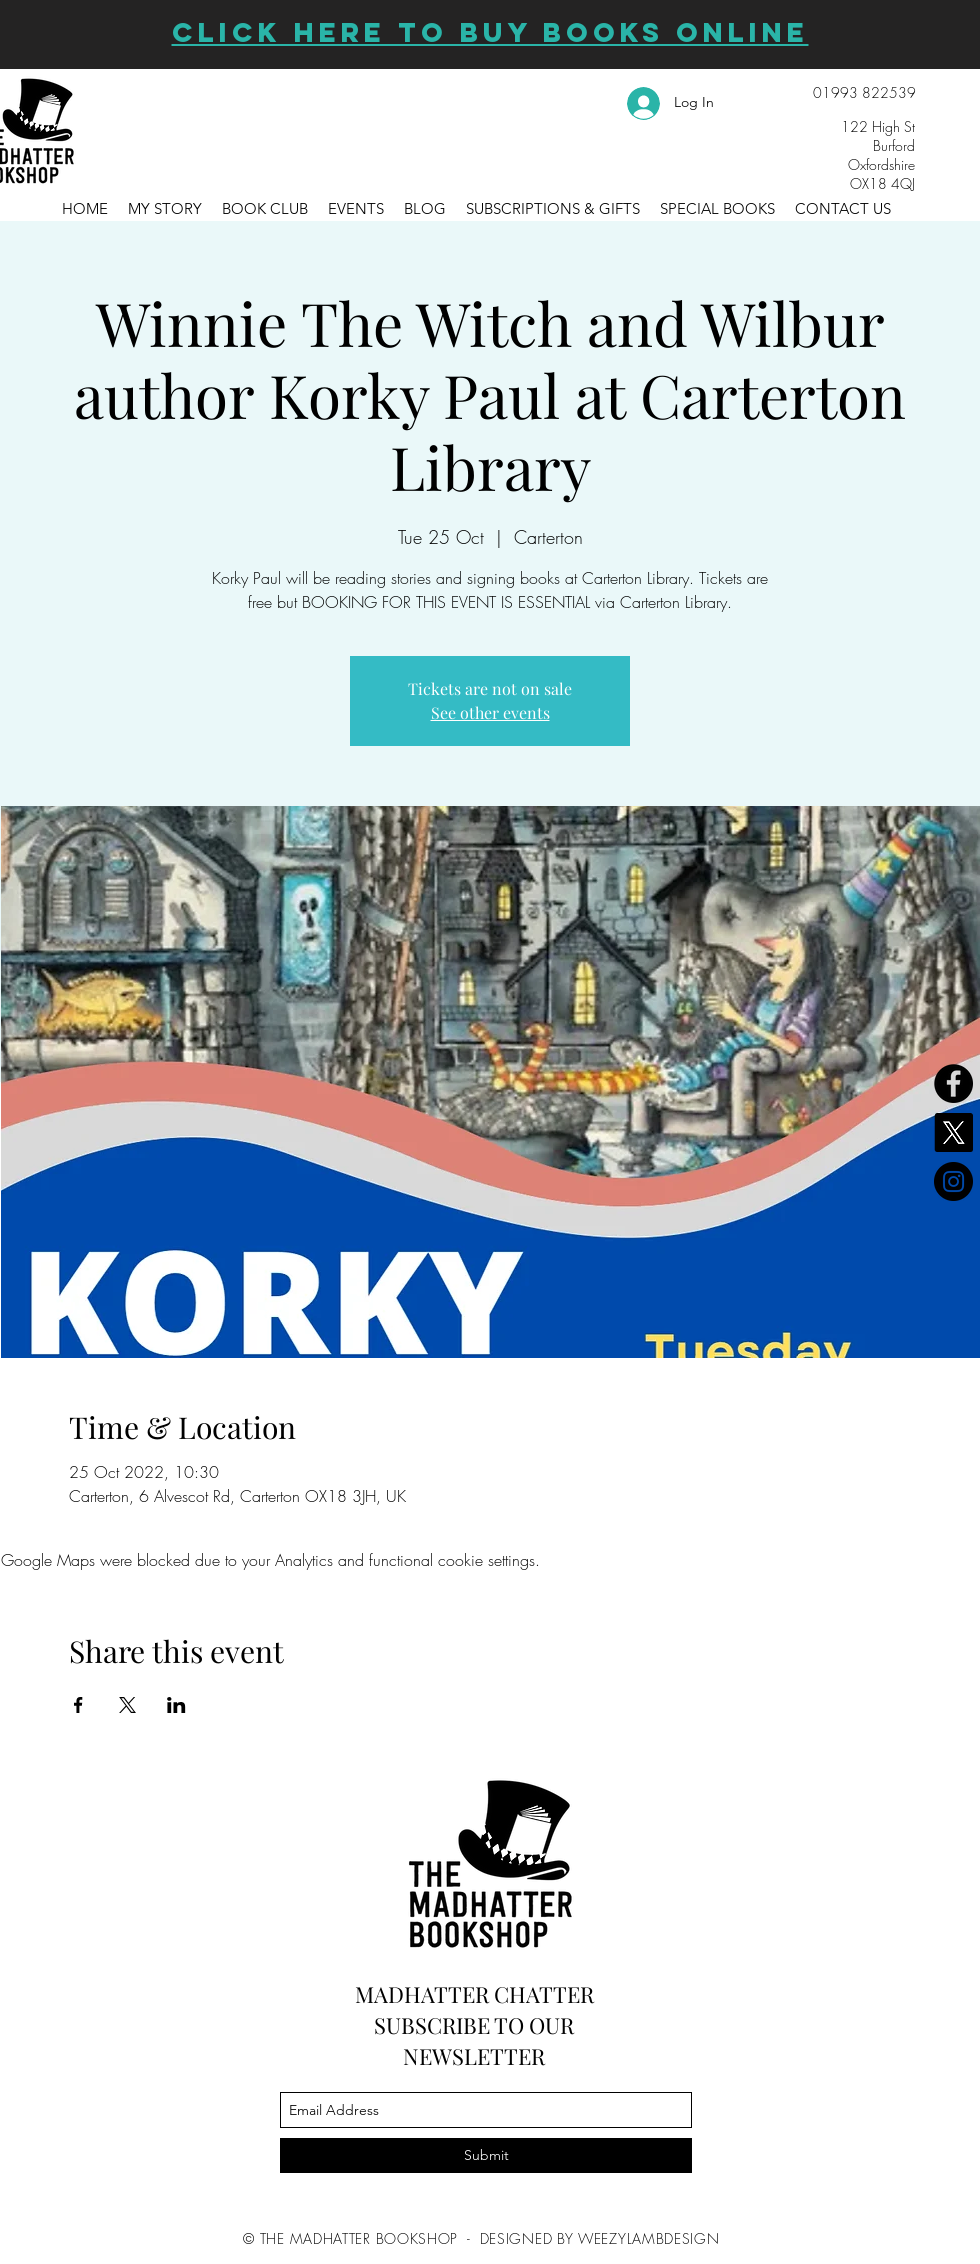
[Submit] (486, 2155)
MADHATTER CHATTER (474, 1994)
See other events (490, 712)
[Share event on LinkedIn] (176, 1705)
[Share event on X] (127, 1705)
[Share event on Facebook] (78, 1705)
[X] (953, 1132)
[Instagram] (953, 1181)
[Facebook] (953, 1083)
